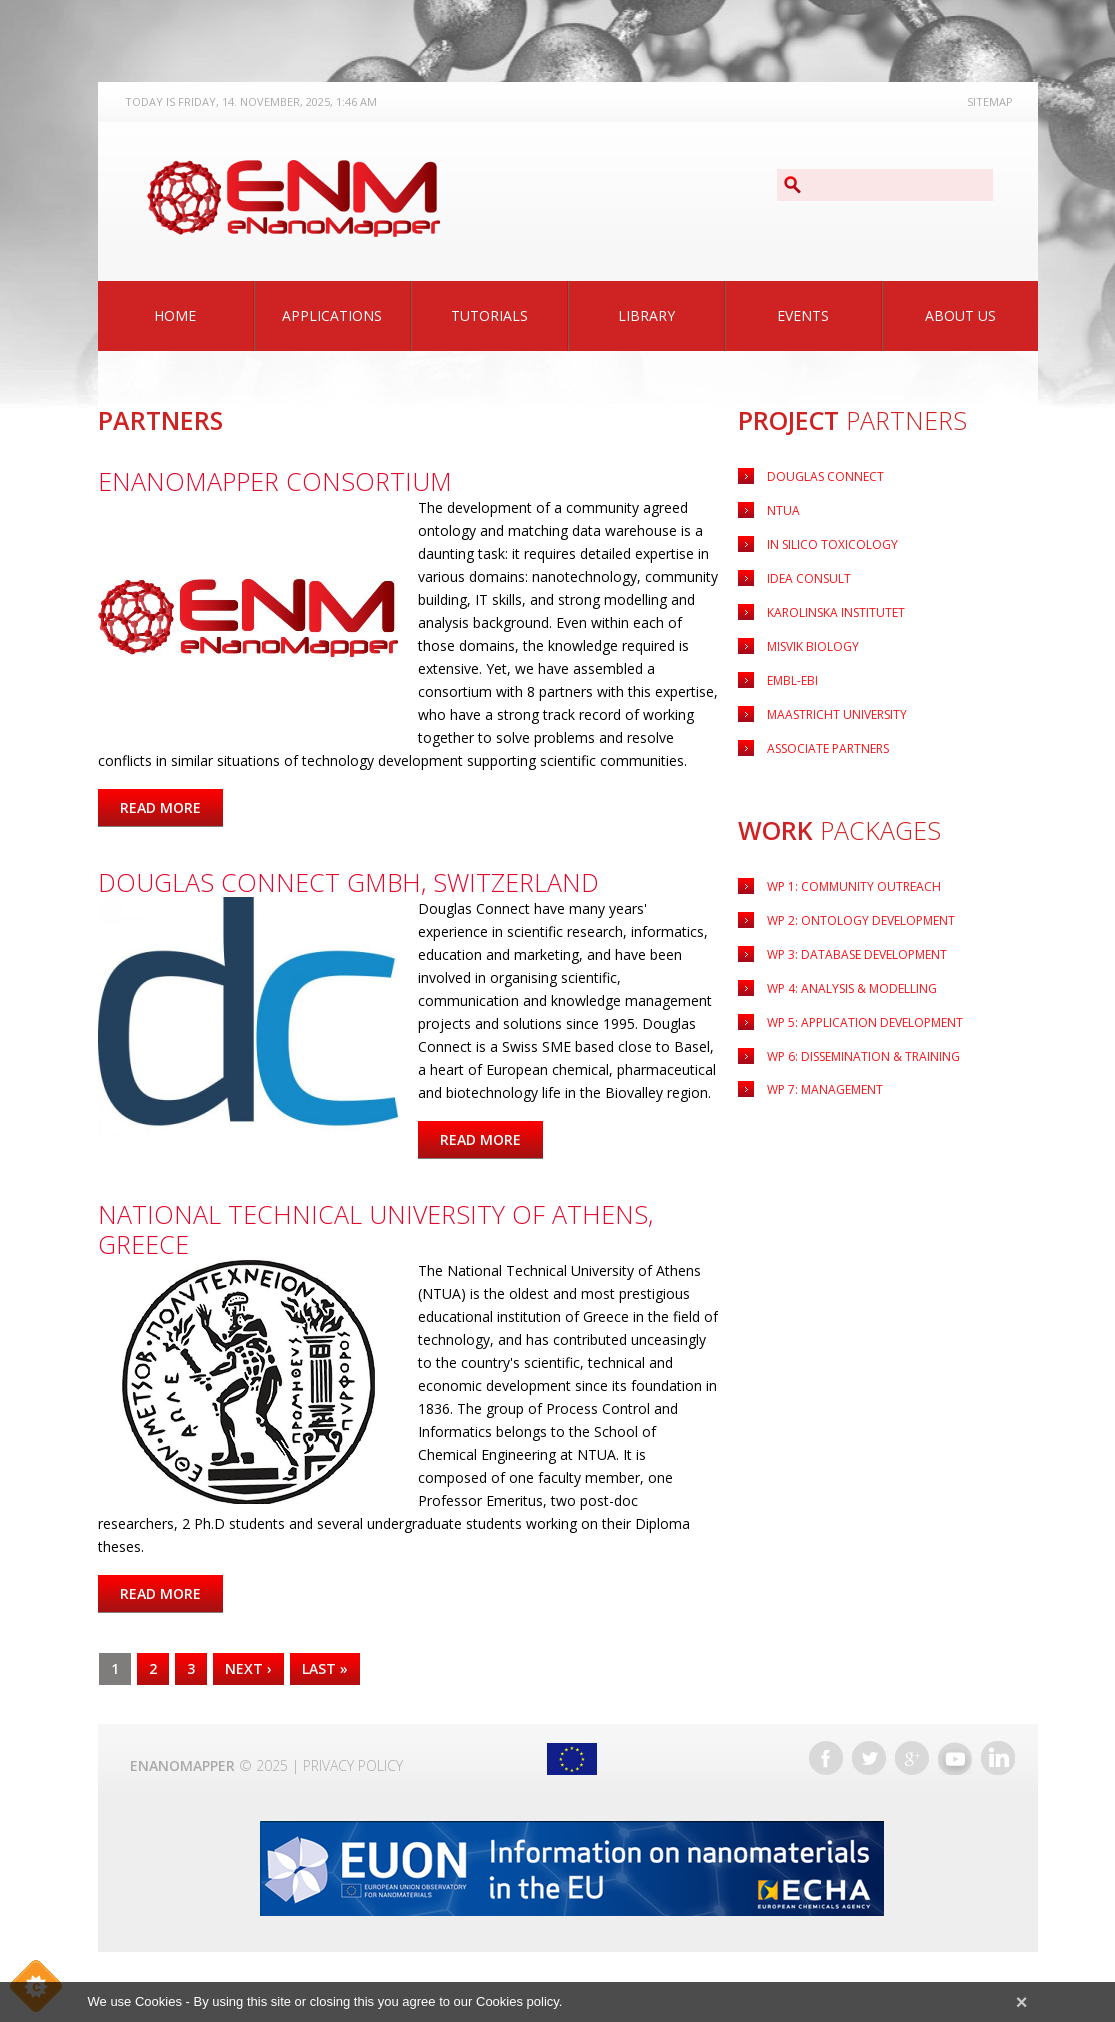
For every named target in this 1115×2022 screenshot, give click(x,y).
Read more (171, 807)
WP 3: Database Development (857, 954)
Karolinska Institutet (836, 612)
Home (175, 315)
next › (248, 1668)
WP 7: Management (825, 1089)
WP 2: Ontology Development (861, 920)
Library (646, 315)
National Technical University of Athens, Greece (375, 1229)
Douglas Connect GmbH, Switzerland (348, 882)
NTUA (783, 510)
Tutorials (489, 315)
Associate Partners (828, 748)
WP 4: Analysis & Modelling (852, 988)
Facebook (826, 1758)
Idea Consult (809, 578)
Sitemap (990, 101)
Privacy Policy (353, 1765)
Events (803, 315)
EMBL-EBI (792, 680)
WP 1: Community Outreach (854, 886)
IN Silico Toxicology (832, 544)
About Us (960, 315)
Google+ (912, 1758)
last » (325, 1668)
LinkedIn (998, 1758)
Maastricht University (837, 714)
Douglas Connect (825, 476)
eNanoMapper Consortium (275, 481)
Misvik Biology (813, 646)
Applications (332, 315)
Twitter (869, 1758)
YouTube (955, 1758)
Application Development (865, 1022)
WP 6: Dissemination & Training (863, 1056)
